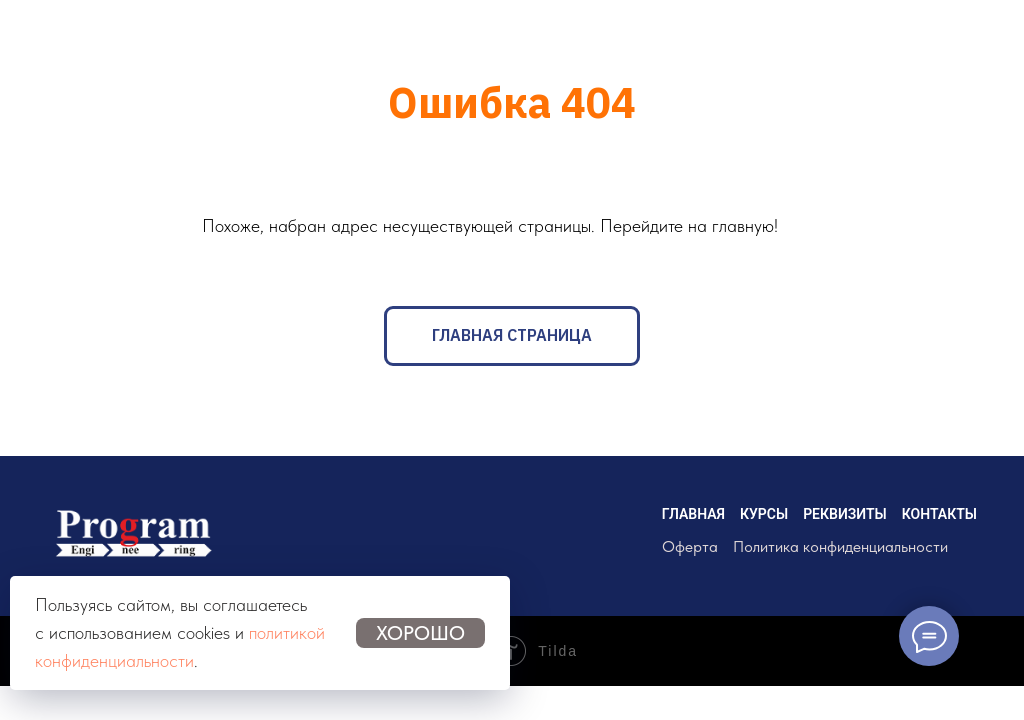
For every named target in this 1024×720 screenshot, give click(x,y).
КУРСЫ (764, 514)
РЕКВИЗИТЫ (845, 514)
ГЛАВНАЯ (693, 514)
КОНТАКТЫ (939, 514)
